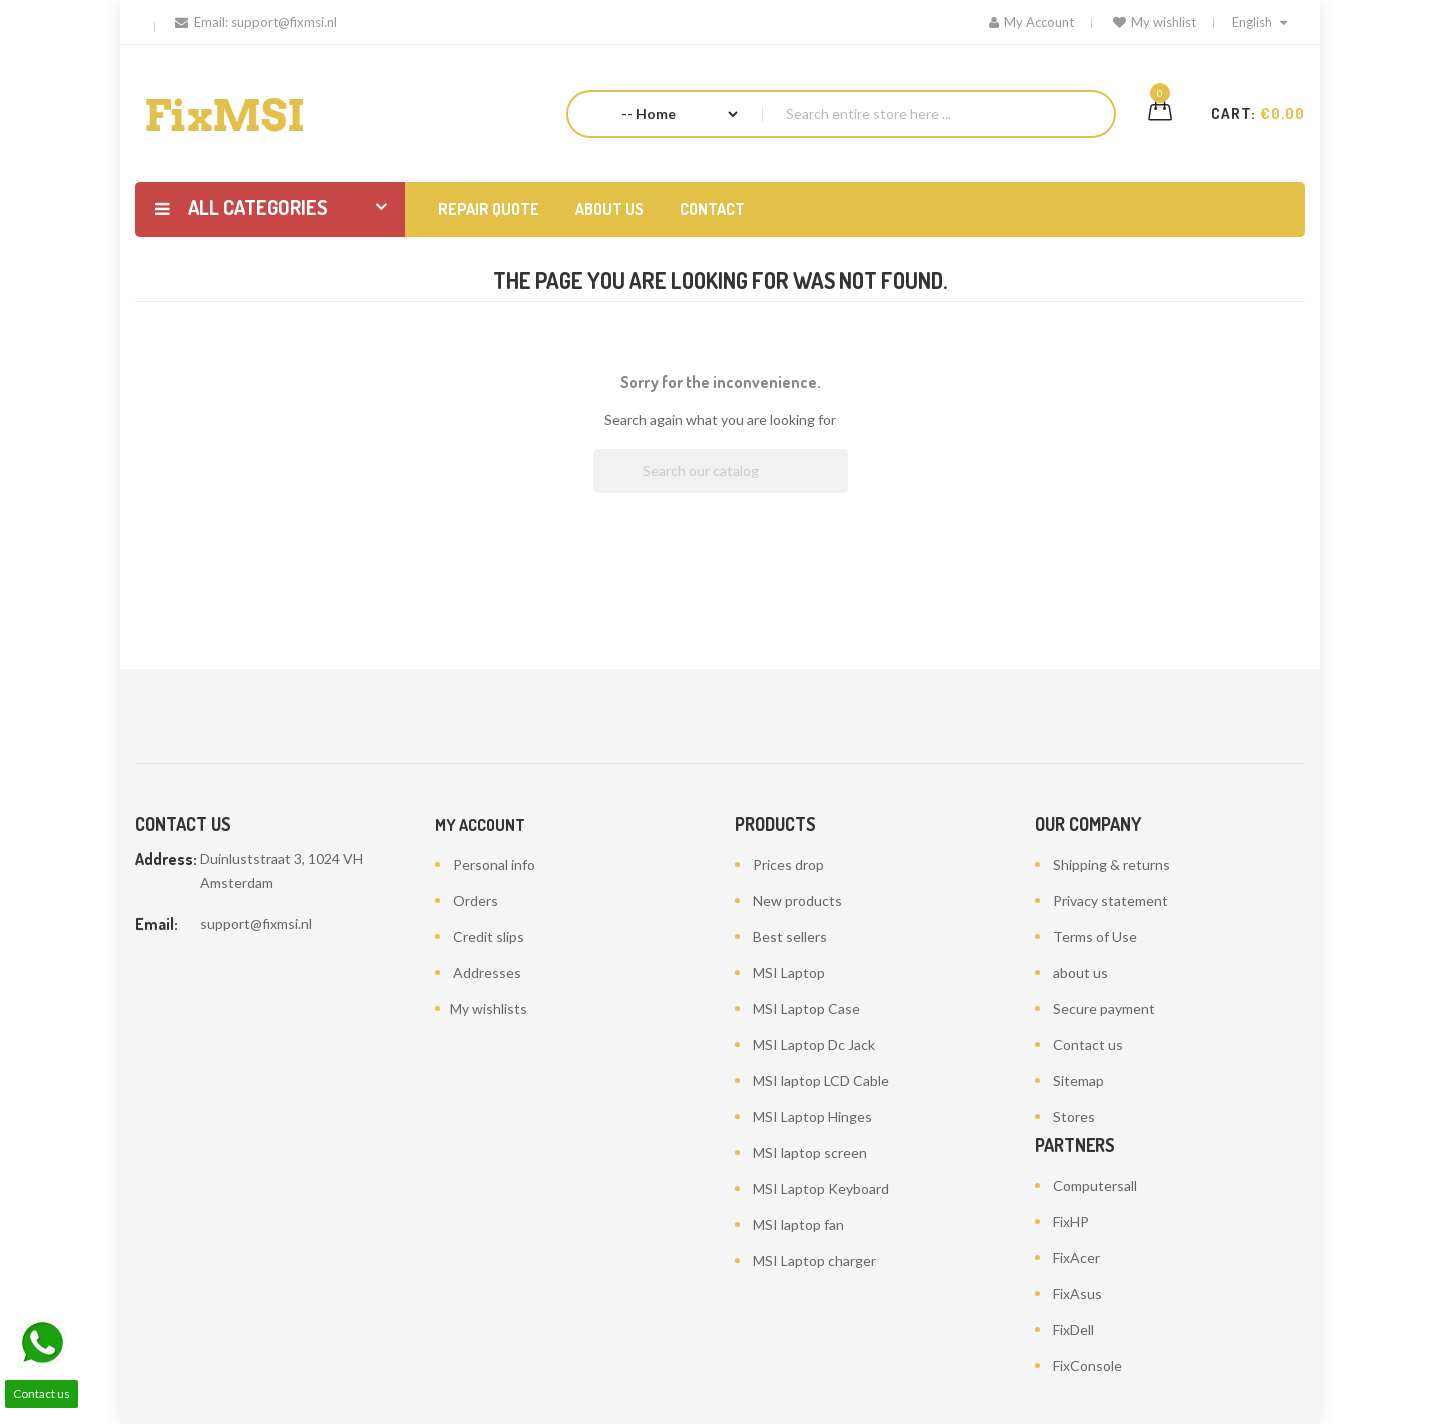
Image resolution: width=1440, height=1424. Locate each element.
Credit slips (488, 936)
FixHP (1071, 1221)
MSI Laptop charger (814, 1260)
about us (1080, 972)
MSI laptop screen (810, 1152)
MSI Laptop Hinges (812, 1116)
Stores (1074, 1116)
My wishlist (1154, 22)
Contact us (1088, 1044)
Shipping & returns (1111, 864)
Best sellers (790, 936)
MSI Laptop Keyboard (821, 1188)
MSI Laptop (789, 972)
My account (480, 825)
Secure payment (1104, 1008)
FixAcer (1076, 1257)
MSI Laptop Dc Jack (814, 1044)
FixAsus (1077, 1293)
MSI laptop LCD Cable (821, 1080)
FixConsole (1087, 1365)
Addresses (487, 972)
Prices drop (788, 864)
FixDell (1073, 1329)
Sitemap (1078, 1080)
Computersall (1095, 1185)
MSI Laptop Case (806, 1008)
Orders (475, 900)
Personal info (494, 864)
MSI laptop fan (798, 1224)
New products (797, 900)
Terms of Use (1095, 936)
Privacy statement (1110, 900)
